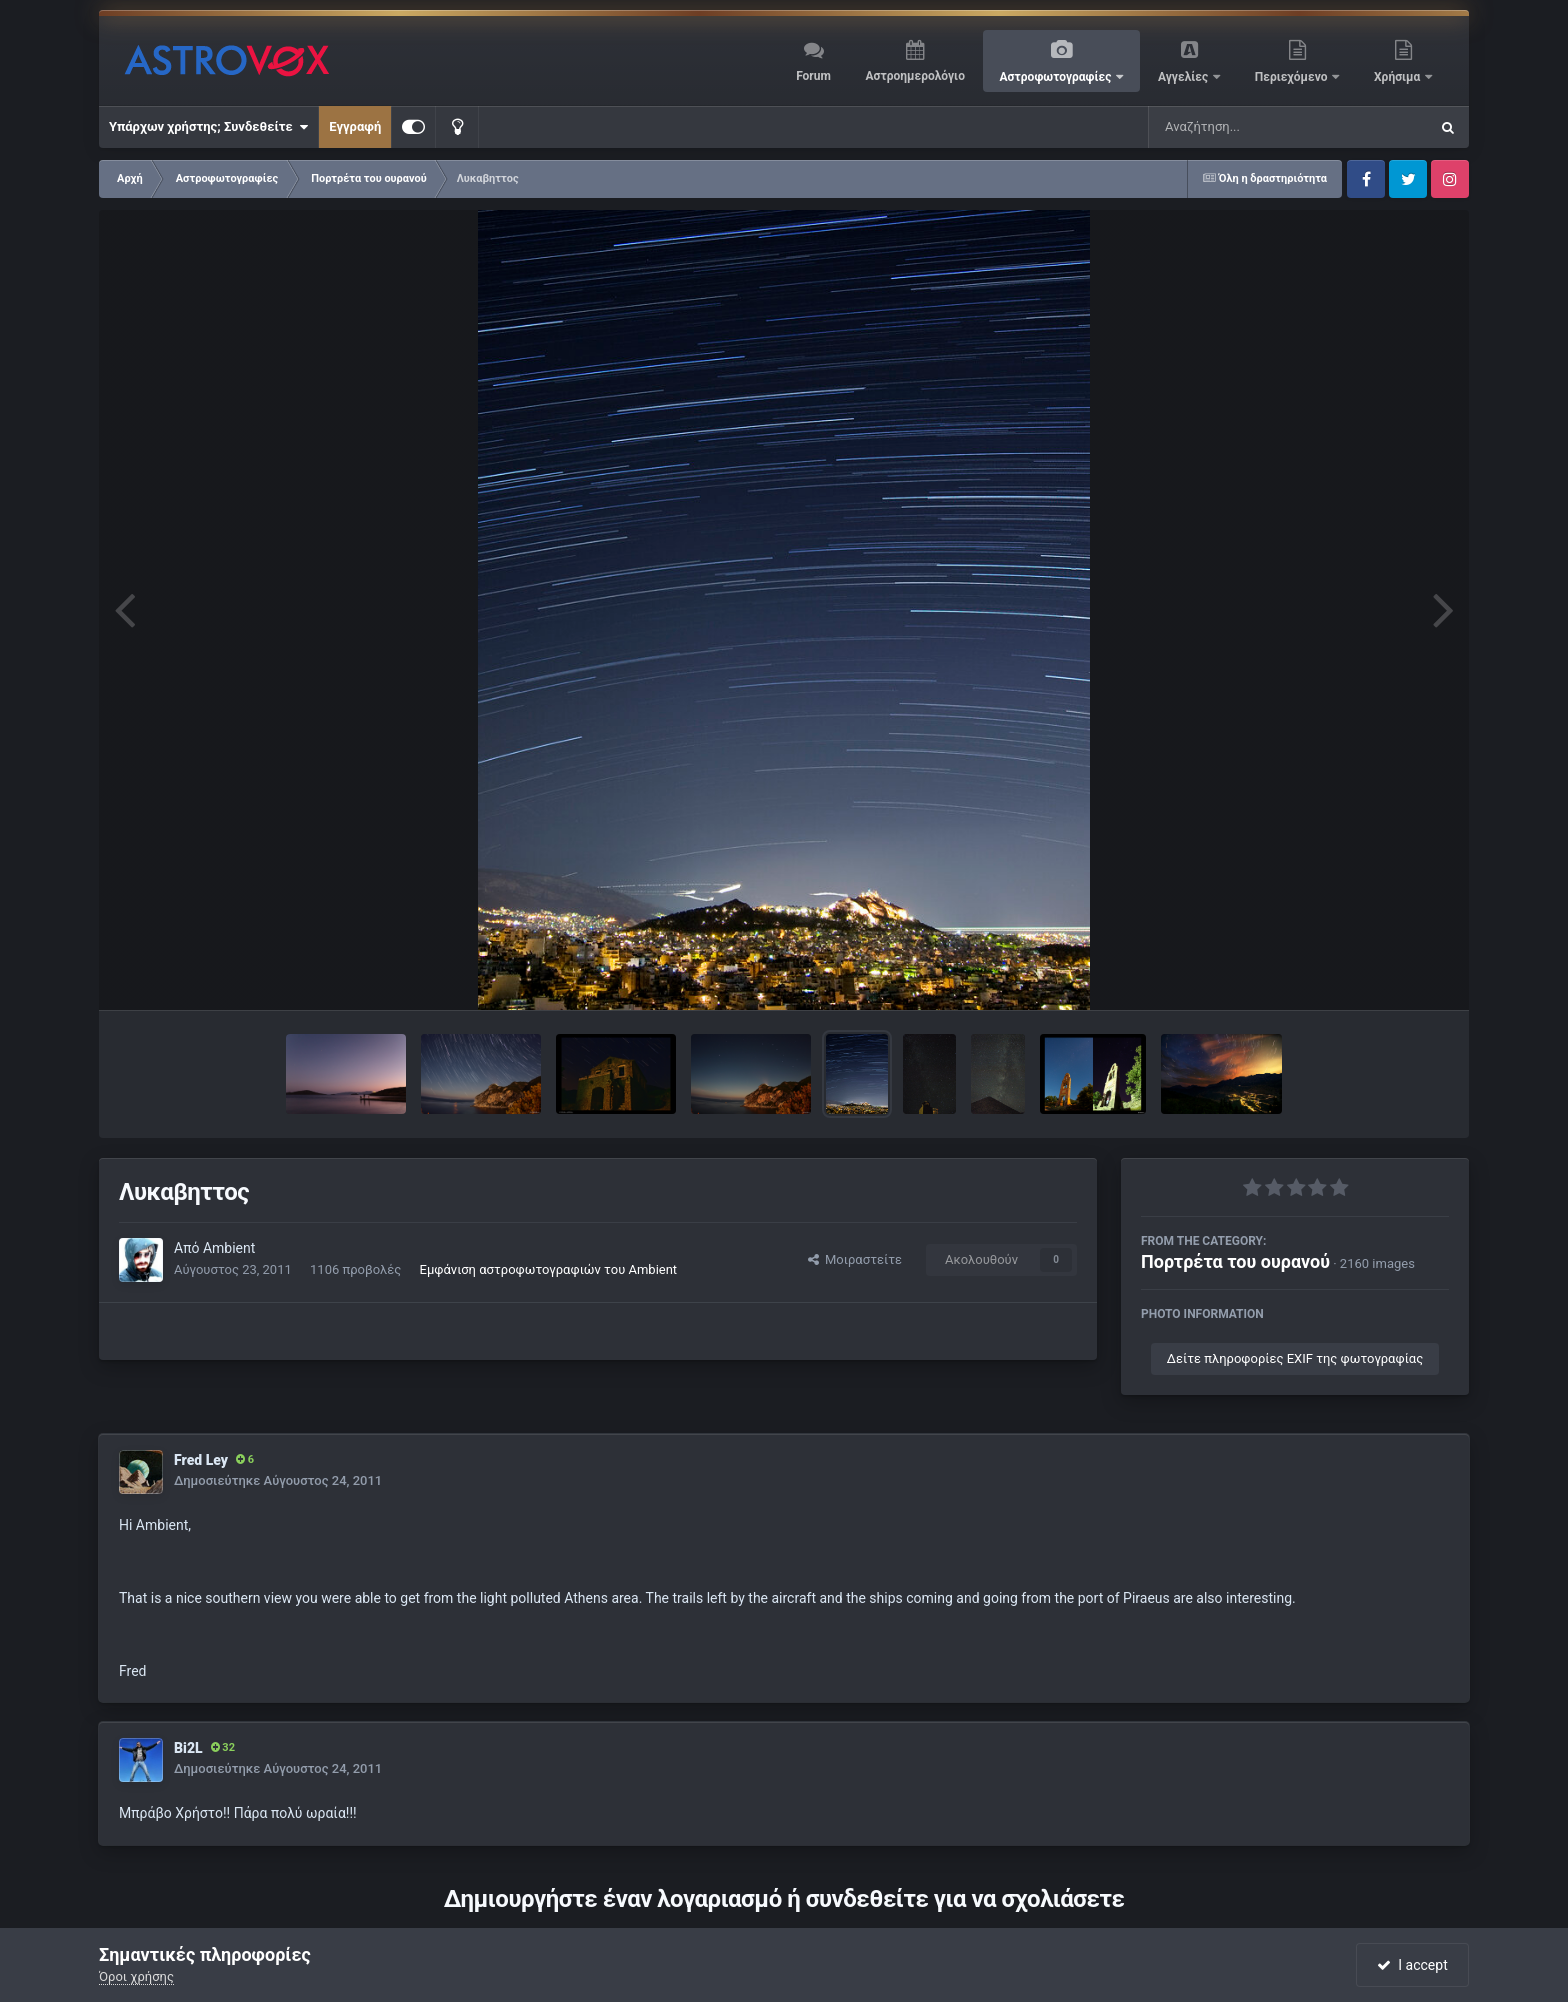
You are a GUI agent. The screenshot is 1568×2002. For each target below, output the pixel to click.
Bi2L (188, 1748)
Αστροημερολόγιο (914, 76)
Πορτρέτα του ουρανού (1235, 1261)
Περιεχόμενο (1293, 77)
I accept (1412, 1965)
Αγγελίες (1184, 77)
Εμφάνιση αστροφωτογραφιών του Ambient (549, 1269)
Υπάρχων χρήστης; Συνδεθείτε (208, 127)
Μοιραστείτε (855, 1259)
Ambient (229, 1248)
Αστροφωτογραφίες (1057, 77)
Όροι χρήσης (136, 1976)
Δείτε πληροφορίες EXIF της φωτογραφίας (1295, 1358)
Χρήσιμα (1398, 77)
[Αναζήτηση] (1248, 127)
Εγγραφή (355, 126)
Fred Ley (201, 1460)
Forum (813, 76)
